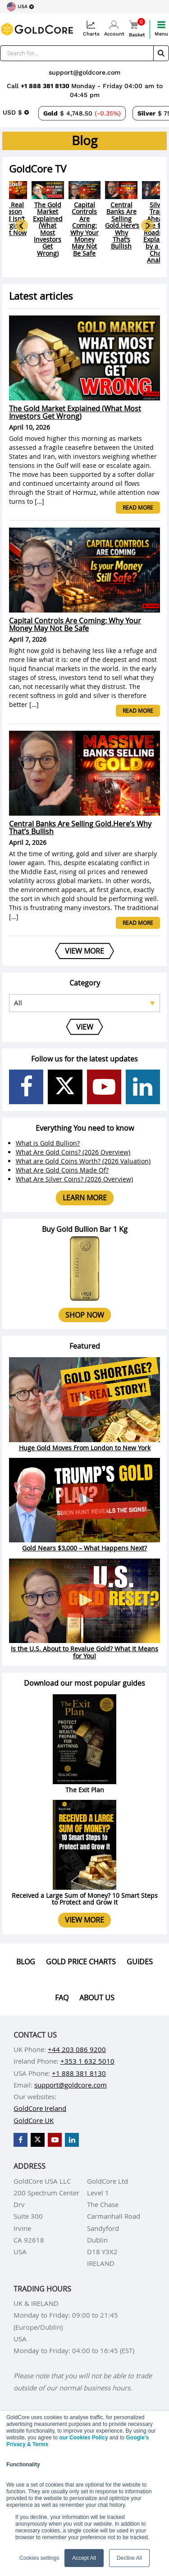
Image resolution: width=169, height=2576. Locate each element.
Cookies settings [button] (39, 2558)
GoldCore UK (34, 2120)
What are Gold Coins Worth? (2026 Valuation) (83, 1161)
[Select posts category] (84, 1003)
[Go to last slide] (21, 225)
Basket (137, 29)
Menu (161, 28)
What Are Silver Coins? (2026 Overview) (74, 1179)
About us (96, 1998)
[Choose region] (20, 6)
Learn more (85, 1198)
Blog (25, 1962)
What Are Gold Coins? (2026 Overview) (73, 1152)
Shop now (84, 1315)
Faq (62, 1998)
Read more (138, 507)
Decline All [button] (129, 2558)
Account (114, 28)
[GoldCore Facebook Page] (26, 1087)
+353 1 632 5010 (87, 2060)
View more (84, 1920)
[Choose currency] (16, 112)
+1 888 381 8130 (46, 85)
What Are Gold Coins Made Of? (62, 1170)
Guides (140, 1962)
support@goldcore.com (84, 72)
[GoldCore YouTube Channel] (104, 1087)
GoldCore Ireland (40, 2108)
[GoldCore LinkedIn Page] (143, 1087)
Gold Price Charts (81, 1962)
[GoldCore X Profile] (65, 1087)
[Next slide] (147, 225)
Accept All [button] (84, 2558)
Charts (91, 28)
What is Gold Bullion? (48, 1143)
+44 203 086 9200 (77, 2049)
